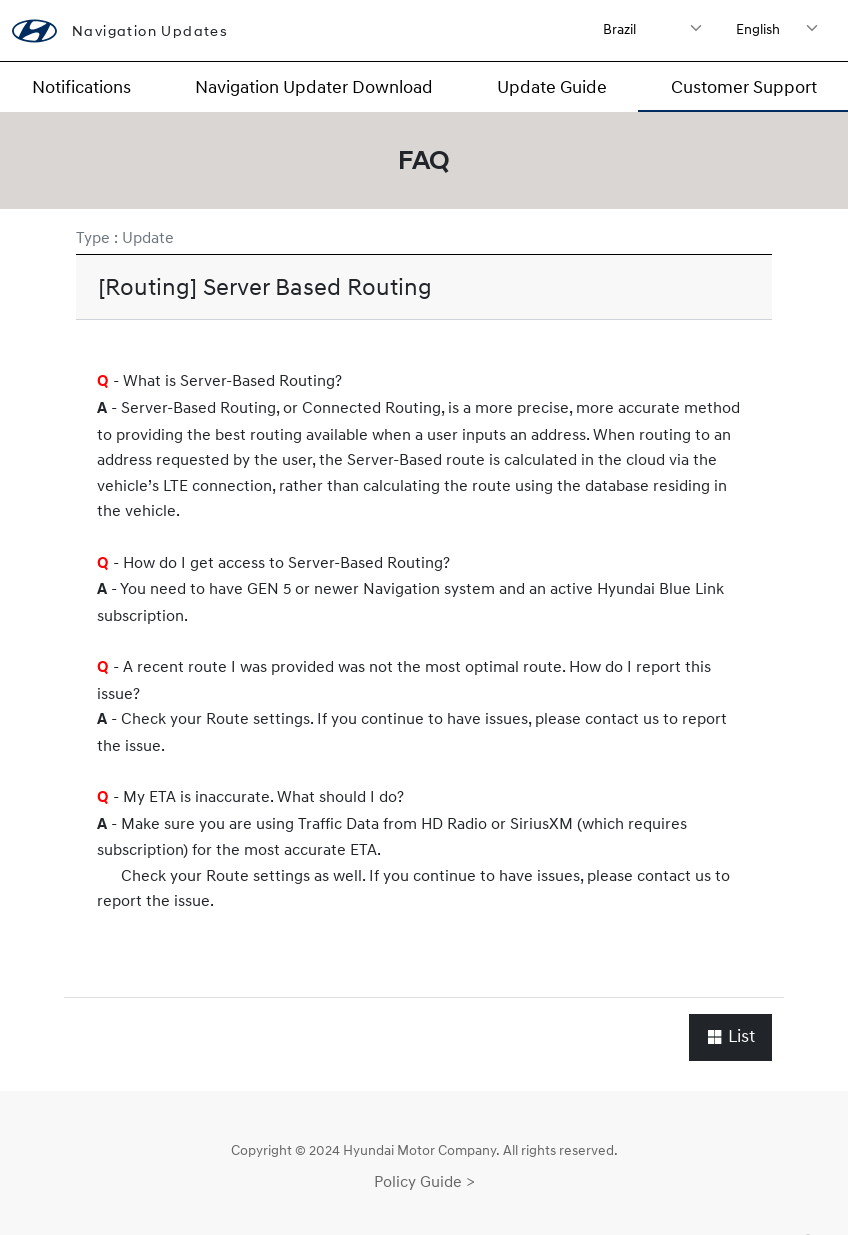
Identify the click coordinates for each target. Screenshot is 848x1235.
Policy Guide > (424, 1181)
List (730, 1036)
